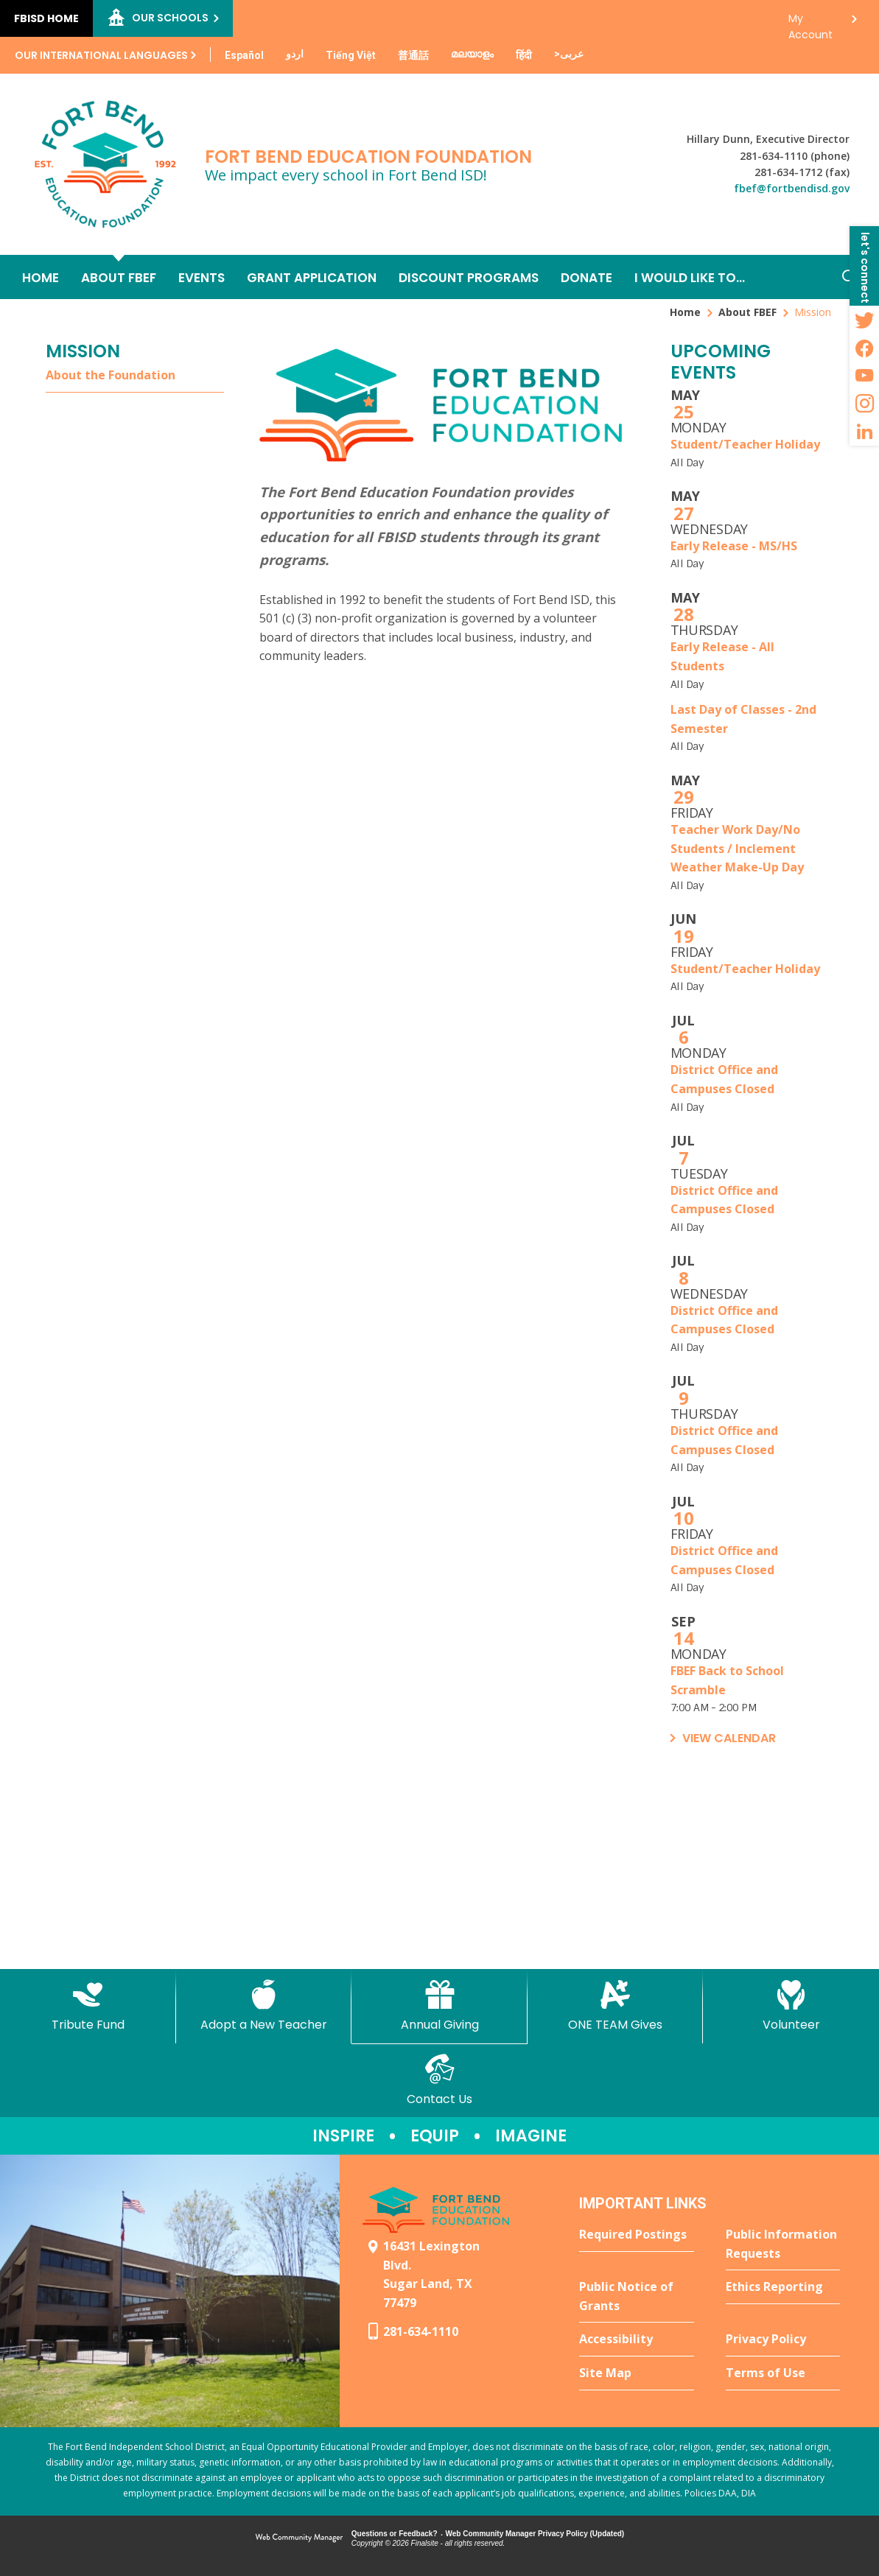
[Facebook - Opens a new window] (864, 347)
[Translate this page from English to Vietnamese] (350, 55)
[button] (864, 266)
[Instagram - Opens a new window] (864, 403)
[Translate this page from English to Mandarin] (413, 55)
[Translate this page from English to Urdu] (295, 53)
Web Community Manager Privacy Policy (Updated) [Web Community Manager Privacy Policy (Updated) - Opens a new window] (535, 2534)
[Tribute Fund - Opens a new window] (88, 2006)
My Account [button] (810, 22)
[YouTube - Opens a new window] (864, 375)
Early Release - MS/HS (733, 546)
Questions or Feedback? (394, 2534)
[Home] (40, 277)
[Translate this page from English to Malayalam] (472, 53)
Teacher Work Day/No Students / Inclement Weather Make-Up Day (737, 848)
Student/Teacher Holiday (745, 444)
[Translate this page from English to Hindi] (523, 55)
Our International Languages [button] (101, 55)
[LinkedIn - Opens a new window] (864, 431)
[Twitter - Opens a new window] (864, 319)
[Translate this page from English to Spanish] (244, 55)
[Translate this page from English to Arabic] (569, 53)
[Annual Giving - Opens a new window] (439, 2006)
